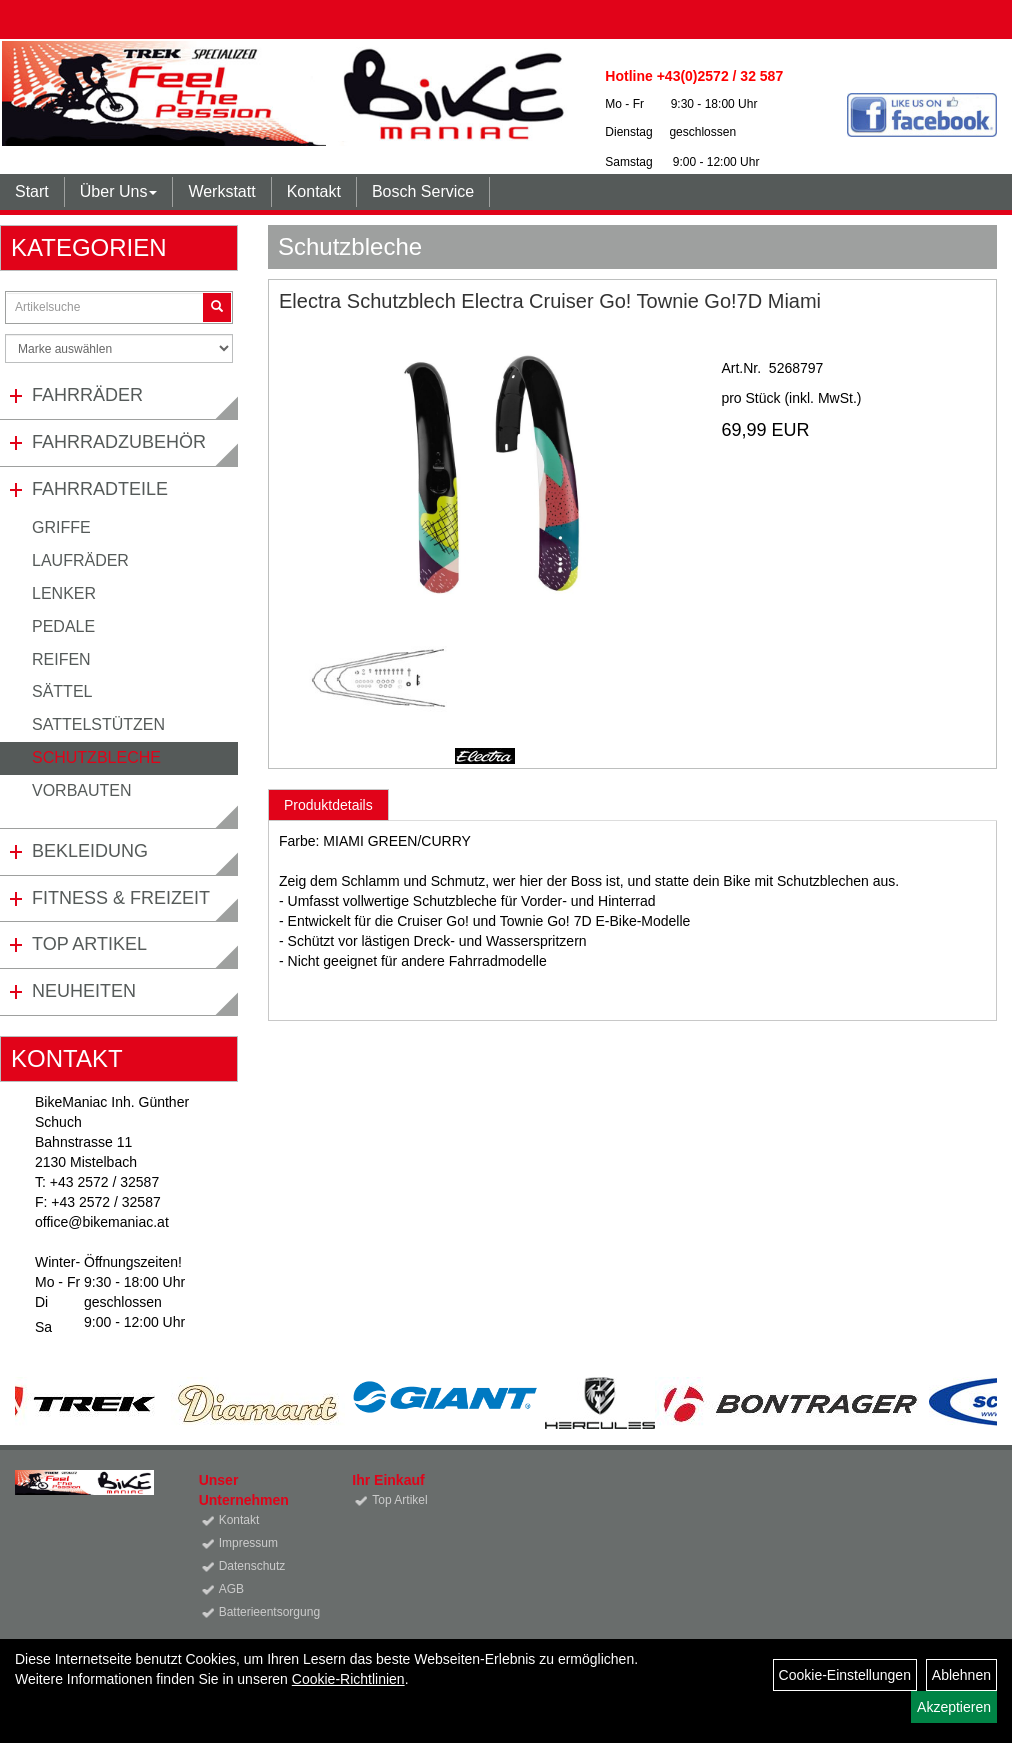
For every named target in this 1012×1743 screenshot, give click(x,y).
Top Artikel (89, 944)
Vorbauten (82, 790)
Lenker (64, 593)
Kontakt (314, 191)
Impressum (248, 1543)
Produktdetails (328, 805)
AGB (231, 1589)
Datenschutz (252, 1566)
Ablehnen (961, 1675)
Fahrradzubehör (119, 442)
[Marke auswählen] (119, 348)
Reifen (61, 659)
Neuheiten (84, 991)
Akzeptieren (954, 1707)
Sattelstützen (98, 724)
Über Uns (119, 191)
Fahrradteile (100, 489)
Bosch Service (423, 191)
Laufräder (80, 560)
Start (32, 191)
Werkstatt (221, 191)
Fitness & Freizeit (121, 898)
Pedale (63, 626)
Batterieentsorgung (263, 1612)
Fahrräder (87, 395)
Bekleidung (90, 851)
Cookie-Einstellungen (845, 1675)
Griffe (61, 527)
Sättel (62, 691)
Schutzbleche (96, 757)
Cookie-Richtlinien (348, 1679)
